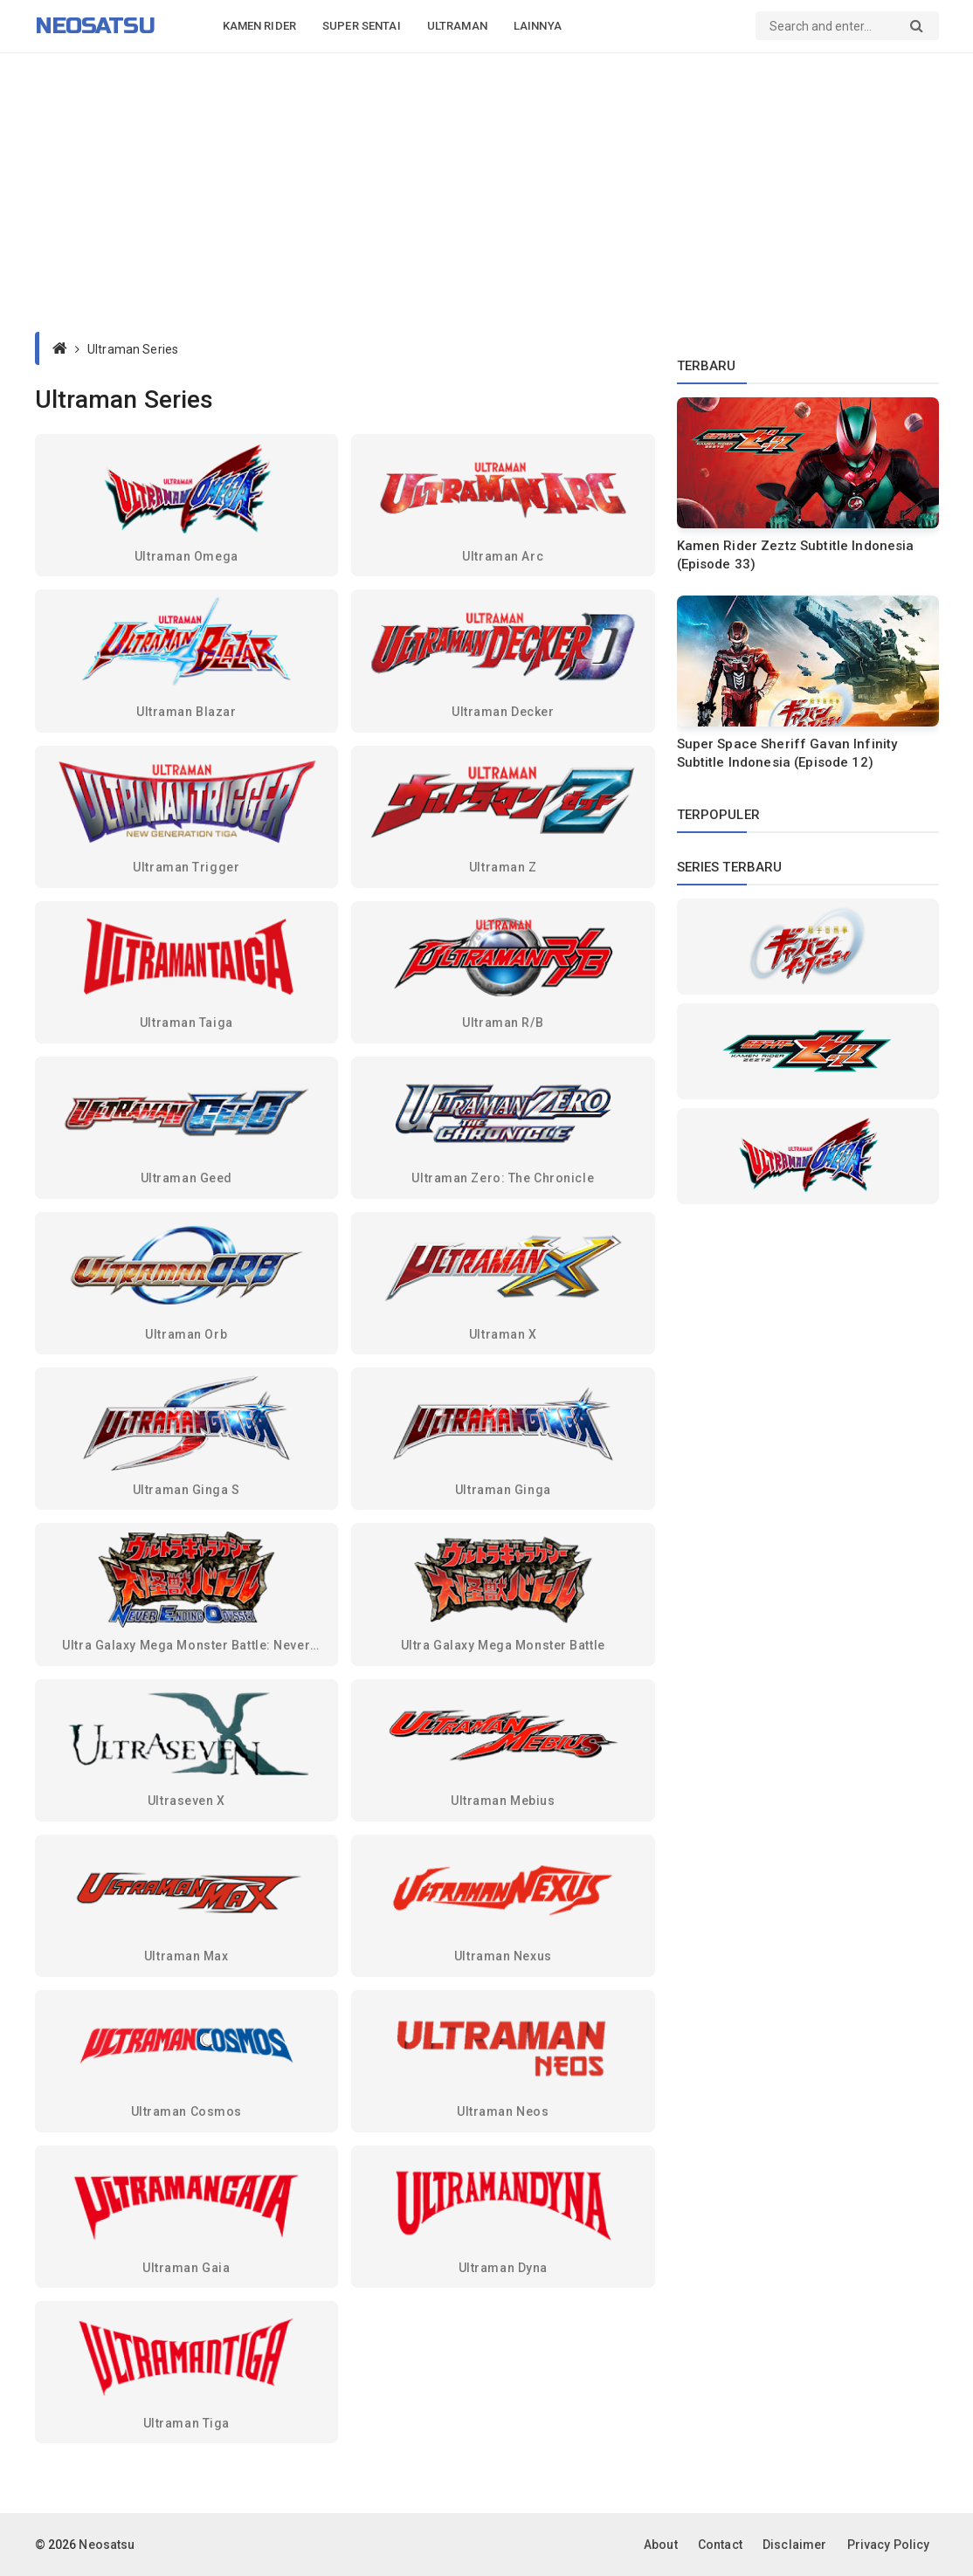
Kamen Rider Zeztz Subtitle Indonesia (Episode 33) (795, 555)
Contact (720, 2545)
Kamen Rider (260, 25)
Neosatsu (95, 25)
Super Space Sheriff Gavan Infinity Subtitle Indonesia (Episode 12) (787, 753)
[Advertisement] (487, 192)
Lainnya (538, 25)
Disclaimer (794, 2545)
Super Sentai (361, 25)
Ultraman (457, 25)
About (661, 2545)
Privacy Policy (888, 2545)
